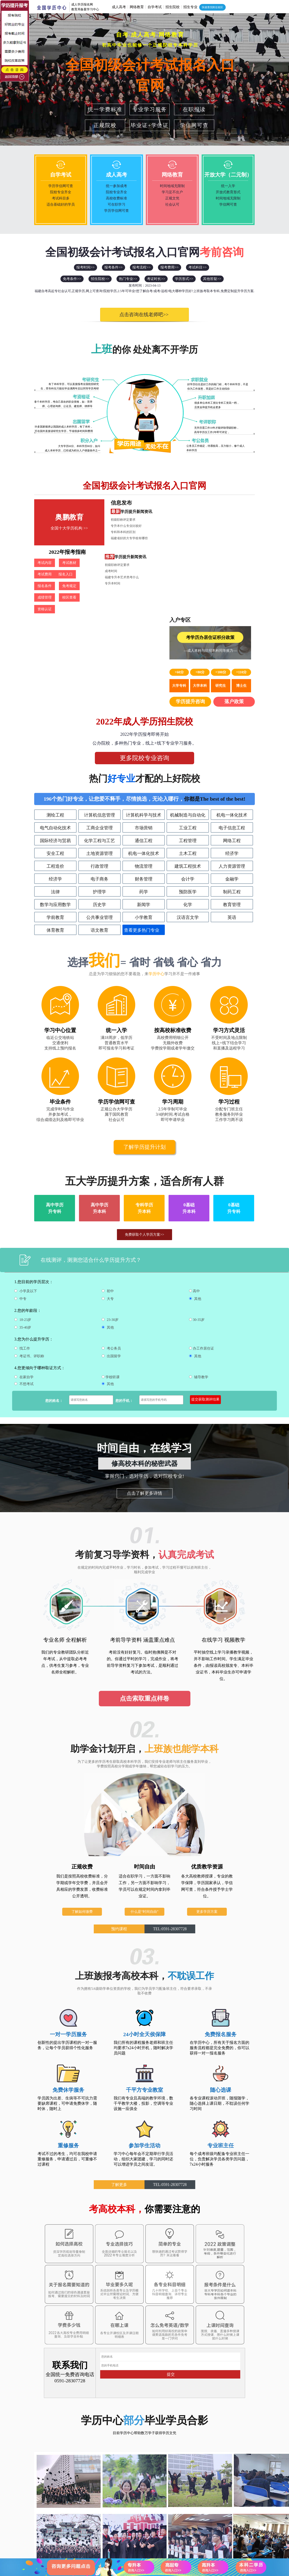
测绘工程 (55, 696)
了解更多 (119, 2066)
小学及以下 (28, 1173)
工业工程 (188, 709)
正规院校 (105, 125)
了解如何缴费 (82, 1793)
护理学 (99, 773)
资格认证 (90, 582)
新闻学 (143, 786)
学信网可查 (194, 125)
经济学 (231, 735)
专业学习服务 (149, 109)
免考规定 (90, 571)
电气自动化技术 (55, 709)
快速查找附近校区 (212, 7)
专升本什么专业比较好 (120, 526)
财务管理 (143, 760)
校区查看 (67, 582)
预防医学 (188, 773)
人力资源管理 (232, 747)
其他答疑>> (212, 279)
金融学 (231, 760)
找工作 (24, 1230)
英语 (231, 799)
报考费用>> (169, 267)
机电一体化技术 (231, 696)
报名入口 (44, 571)
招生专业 (190, 7)
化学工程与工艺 (99, 722)
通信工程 (143, 722)
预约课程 (119, 1811)
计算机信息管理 (99, 696)
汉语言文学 (188, 799)
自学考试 (155, 7)
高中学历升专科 (55, 1090)
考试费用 (90, 561)
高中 (196, 1173)
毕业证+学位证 (150, 125)
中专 (22, 1180)
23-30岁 (112, 1201)
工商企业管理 (99, 709)
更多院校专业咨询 (144, 639)
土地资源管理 (99, 735)
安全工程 (55, 735)
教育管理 (232, 786)
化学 (187, 786)
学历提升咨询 (193, 584)
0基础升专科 (233, 1090)
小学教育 (143, 799)
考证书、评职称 (31, 1238)
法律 (55, 773)
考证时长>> (156, 279)
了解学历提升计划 (144, 1029)
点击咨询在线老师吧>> (140, 314)
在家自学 (26, 1259)
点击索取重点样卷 (144, 1580)
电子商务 (99, 760)
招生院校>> (100, 279)
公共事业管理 (99, 799)
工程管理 (188, 722)
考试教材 (67, 561)
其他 (197, 1180)
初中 (110, 1173)
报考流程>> (141, 267)
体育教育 (55, 811)
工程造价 (55, 747)
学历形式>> (184, 279)
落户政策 (235, 584)
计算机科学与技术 (143, 696)
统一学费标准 (105, 109)
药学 (143, 773)
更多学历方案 (207, 1793)
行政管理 (99, 747)
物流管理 (143, 747)
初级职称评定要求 (117, 519)
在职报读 (194, 109)
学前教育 (55, 799)
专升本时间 (112, 581)
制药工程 (232, 773)
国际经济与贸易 (55, 722)
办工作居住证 (203, 1230)
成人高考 (119, 7)
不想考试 (26, 1265)
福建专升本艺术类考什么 (122, 575)
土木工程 (188, 735)
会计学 (187, 760)
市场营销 (143, 709)
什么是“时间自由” (144, 1793)
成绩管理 (44, 582)
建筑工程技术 (188, 747)
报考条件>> (113, 267)
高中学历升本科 (99, 1090)
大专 (110, 1180)
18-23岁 (25, 1201)
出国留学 (114, 1238)
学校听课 (112, 1259)
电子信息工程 (232, 709)
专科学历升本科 (144, 1090)
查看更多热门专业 (141, 811)
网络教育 (137, 7)
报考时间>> (85, 267)
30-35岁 (199, 1201)
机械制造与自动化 (187, 696)
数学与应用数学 (55, 786)
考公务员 (114, 1230)
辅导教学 (201, 1259)
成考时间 (111, 569)
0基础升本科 (189, 1090)
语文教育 (99, 811)
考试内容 (44, 561)
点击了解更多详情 (144, 1374)
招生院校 (172, 7)
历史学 (99, 786)
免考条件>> (72, 279)
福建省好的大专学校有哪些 (123, 538)
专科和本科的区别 (117, 532)
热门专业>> (128, 279)
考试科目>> (197, 267)
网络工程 (232, 722)
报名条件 (67, 571)
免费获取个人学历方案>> (144, 1116)
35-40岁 (25, 1209)
